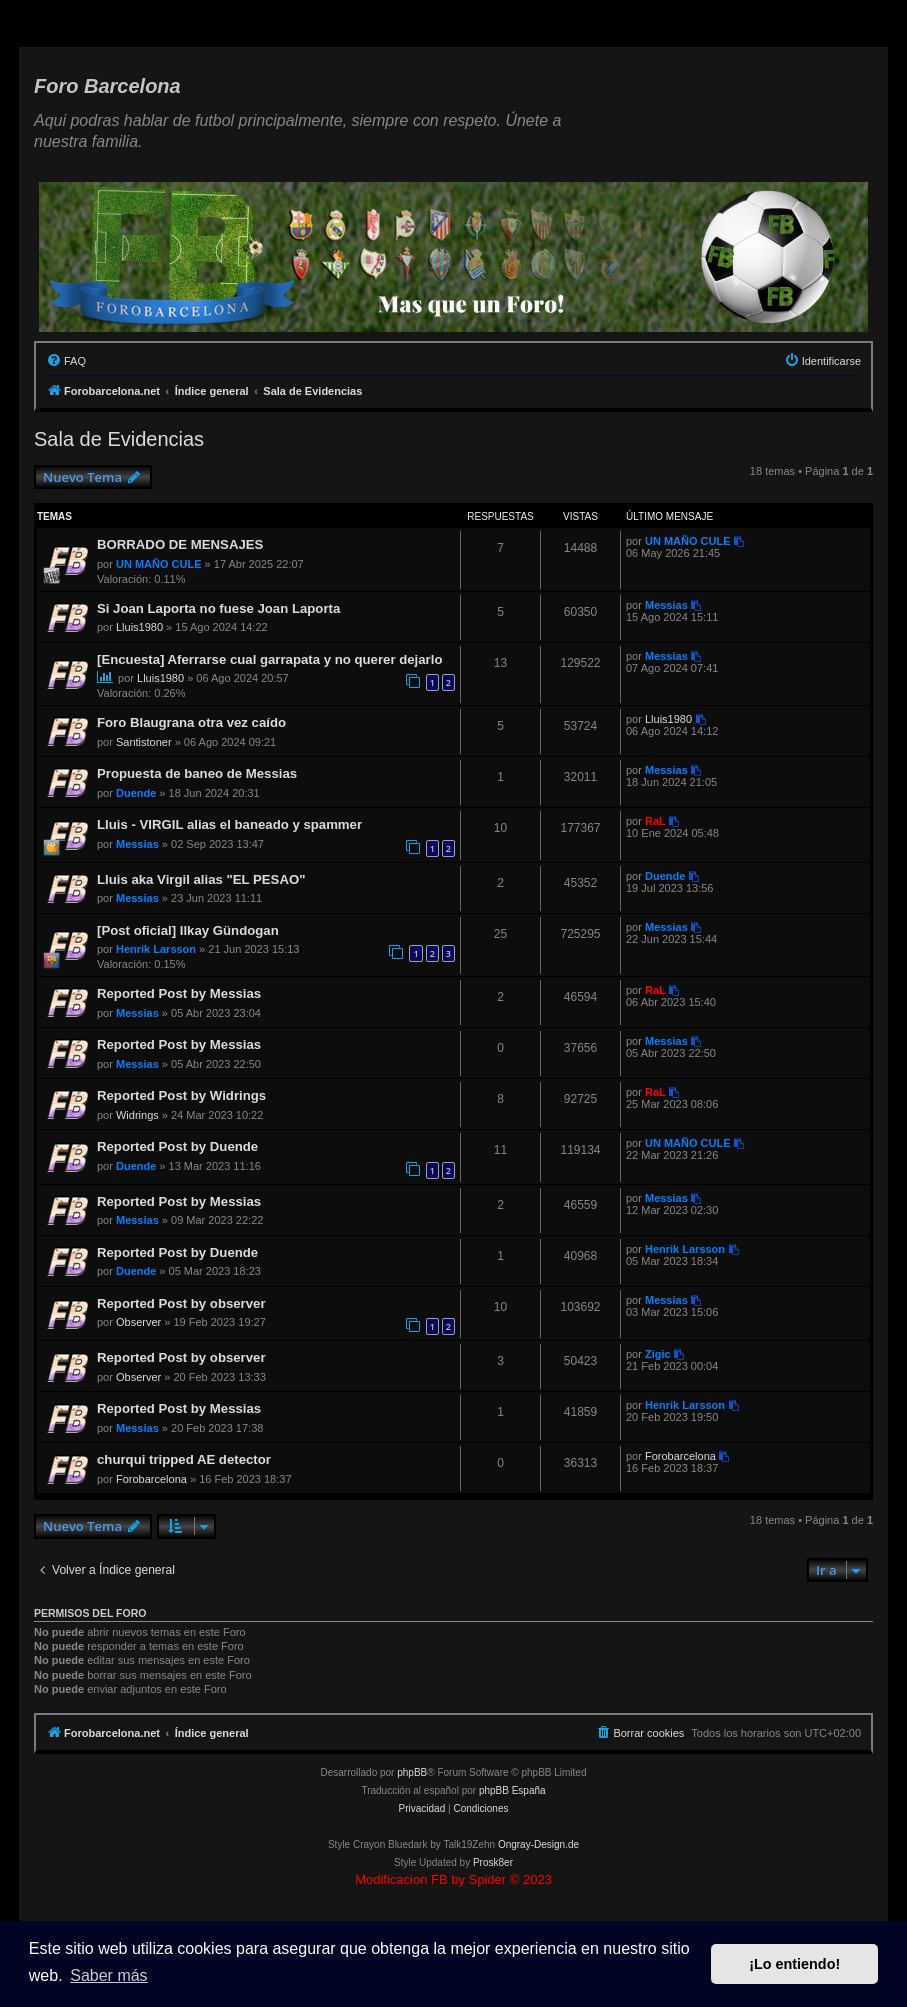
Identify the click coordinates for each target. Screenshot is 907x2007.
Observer (138, 1322)
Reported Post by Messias (179, 993)
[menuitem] (66, 361)
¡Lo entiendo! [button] (794, 1964)
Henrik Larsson (156, 949)
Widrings (137, 1115)
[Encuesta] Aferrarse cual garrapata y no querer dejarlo (269, 659)
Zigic (658, 1354)
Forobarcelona (151, 1479)
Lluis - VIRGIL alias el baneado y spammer (229, 824)
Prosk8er (493, 1862)
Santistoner (144, 742)
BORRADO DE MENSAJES (180, 544)
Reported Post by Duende (177, 1146)
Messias (666, 605)
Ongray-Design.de (538, 1844)
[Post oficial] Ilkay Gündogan (188, 930)
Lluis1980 (139, 627)
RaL (655, 821)
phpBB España (512, 1790)
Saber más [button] (108, 1975)
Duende (136, 793)
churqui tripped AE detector (184, 1459)
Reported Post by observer (181, 1303)
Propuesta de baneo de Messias (197, 773)
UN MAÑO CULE (159, 564)
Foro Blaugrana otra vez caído (191, 722)
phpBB (412, 1772)
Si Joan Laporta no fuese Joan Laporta (218, 608)
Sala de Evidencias (119, 439)
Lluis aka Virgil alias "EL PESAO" (201, 879)
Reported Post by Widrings (181, 1095)
